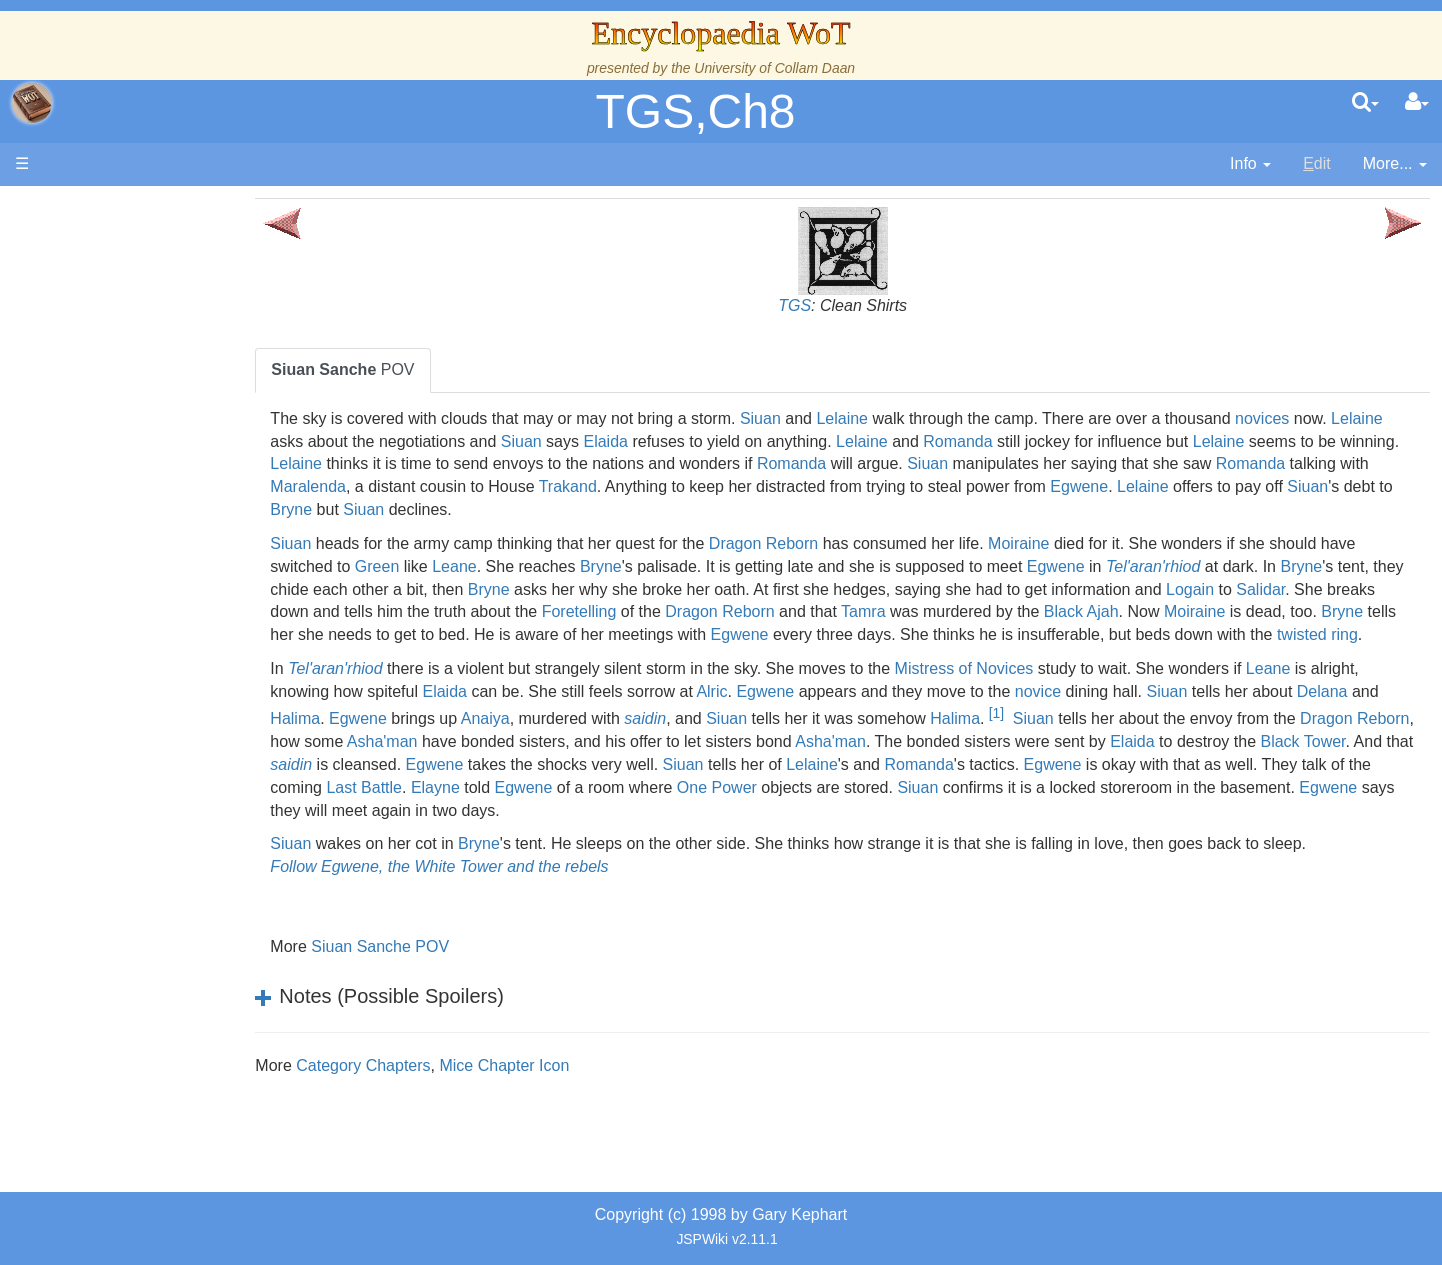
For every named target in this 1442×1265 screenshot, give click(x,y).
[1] (1151, 736)
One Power (1075, 810)
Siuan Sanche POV (449, 969)
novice (1159, 714)
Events (119, 447)
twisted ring (547, 657)
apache (32, 103)
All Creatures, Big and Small (195, 676)
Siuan (829, 418)
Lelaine (911, 418)
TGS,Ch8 (695, 111)
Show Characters (156, 607)
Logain (1386, 589)
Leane (562, 566)
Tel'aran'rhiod (1261, 566)
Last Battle (723, 810)
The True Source (154, 379)
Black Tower (483, 787)
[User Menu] (1417, 103)
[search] (1365, 103)
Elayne (793, 810)
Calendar (127, 425)
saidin (801, 741)
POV (411, 369)
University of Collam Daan (774, 68)
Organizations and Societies (194, 630)
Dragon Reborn (832, 543)
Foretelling (809, 611)
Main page (92, 208)
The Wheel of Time (162, 356)
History (120, 402)
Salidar (381, 611)
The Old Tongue (152, 539)
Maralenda (568, 486)
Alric (833, 714)
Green (485, 566)
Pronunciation (144, 836)
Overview (168, 493)
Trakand (827, 486)
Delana (364, 741)
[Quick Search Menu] (1365, 103)
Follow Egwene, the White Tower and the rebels (508, 889)
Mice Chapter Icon (573, 1088)
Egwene (1339, 486)
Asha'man (632, 764)
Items (114, 699)
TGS (829, 305)
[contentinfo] (1250, 164)
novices (1331, 418)
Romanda (1082, 441)
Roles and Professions (175, 653)
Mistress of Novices (1032, 691)
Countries (169, 516)
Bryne (640, 509)
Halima (451, 741)
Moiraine (1087, 543)
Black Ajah (1311, 611)
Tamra (1093, 611)
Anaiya (640, 741)
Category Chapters (432, 1088)
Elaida (730, 441)
